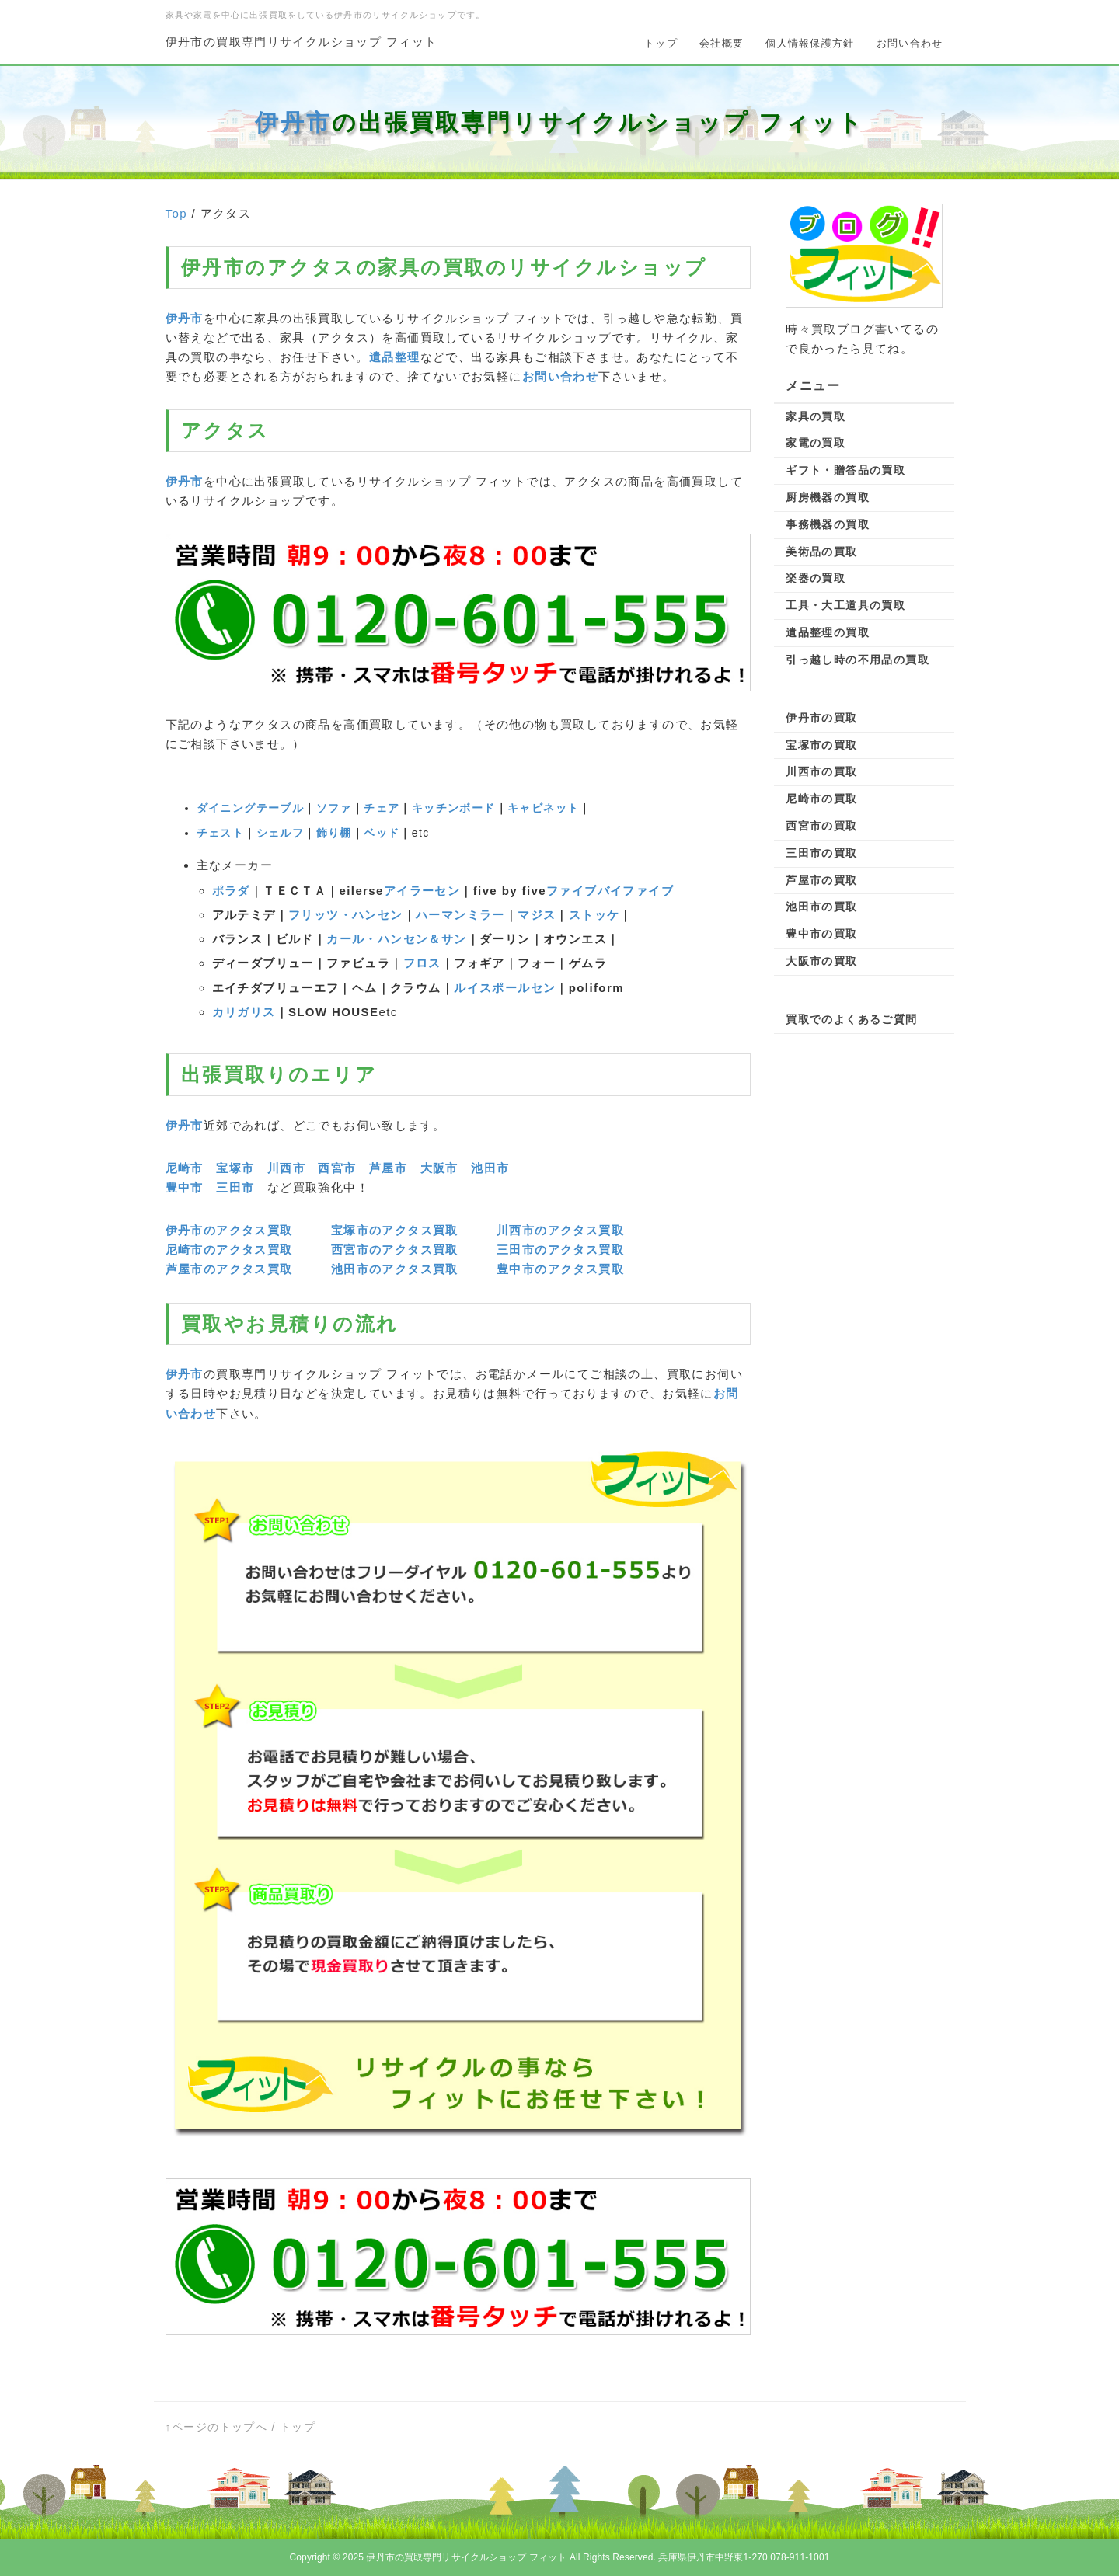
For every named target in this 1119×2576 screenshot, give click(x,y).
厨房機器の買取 (828, 497)
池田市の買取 (821, 906)
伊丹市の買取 (821, 718)
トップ (661, 43)
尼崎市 (185, 1168)
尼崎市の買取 (821, 798)
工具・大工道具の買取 (845, 605)
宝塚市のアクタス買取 (394, 1230)
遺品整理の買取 (828, 632)
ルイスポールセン (505, 987)
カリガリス (244, 1011)
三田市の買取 (821, 853)
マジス (537, 914)
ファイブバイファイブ (610, 890)
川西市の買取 (821, 771)
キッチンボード (454, 808)
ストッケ (594, 914)
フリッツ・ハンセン (345, 914)
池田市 (490, 1168)
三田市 (235, 1187)
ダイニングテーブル (251, 808)
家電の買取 (815, 443)
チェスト (221, 833)
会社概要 (721, 43)
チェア (381, 808)
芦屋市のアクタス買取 (229, 1269)
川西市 (286, 1168)
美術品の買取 (821, 551)
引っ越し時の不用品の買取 (857, 659)
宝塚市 (235, 1168)
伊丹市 (293, 122)
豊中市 (185, 1187)
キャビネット (543, 808)
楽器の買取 (815, 578)
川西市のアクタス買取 (560, 1230)
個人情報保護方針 (809, 43)
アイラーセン (422, 890)
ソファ (334, 808)
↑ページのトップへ (217, 2427)
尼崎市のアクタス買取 (229, 1249)
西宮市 (337, 1168)
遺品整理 (394, 357)
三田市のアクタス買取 (560, 1249)
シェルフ (280, 833)
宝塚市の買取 (821, 745)
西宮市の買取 (821, 826)
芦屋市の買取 (821, 880)
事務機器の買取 (828, 524)
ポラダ (231, 890)
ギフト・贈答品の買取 (845, 470)
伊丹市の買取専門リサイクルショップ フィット (301, 41)
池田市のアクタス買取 (394, 1269)
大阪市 (439, 1168)
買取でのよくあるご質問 (851, 1019)
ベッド (381, 833)
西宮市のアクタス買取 (394, 1249)
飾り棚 (334, 833)
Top (176, 213)
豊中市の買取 (821, 934)
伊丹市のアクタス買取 (229, 1230)
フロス (422, 962)
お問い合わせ (910, 43)
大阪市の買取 (821, 961)
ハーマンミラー (460, 914)
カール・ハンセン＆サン (396, 938)
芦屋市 (388, 1168)
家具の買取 (815, 416)
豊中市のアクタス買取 (560, 1269)
